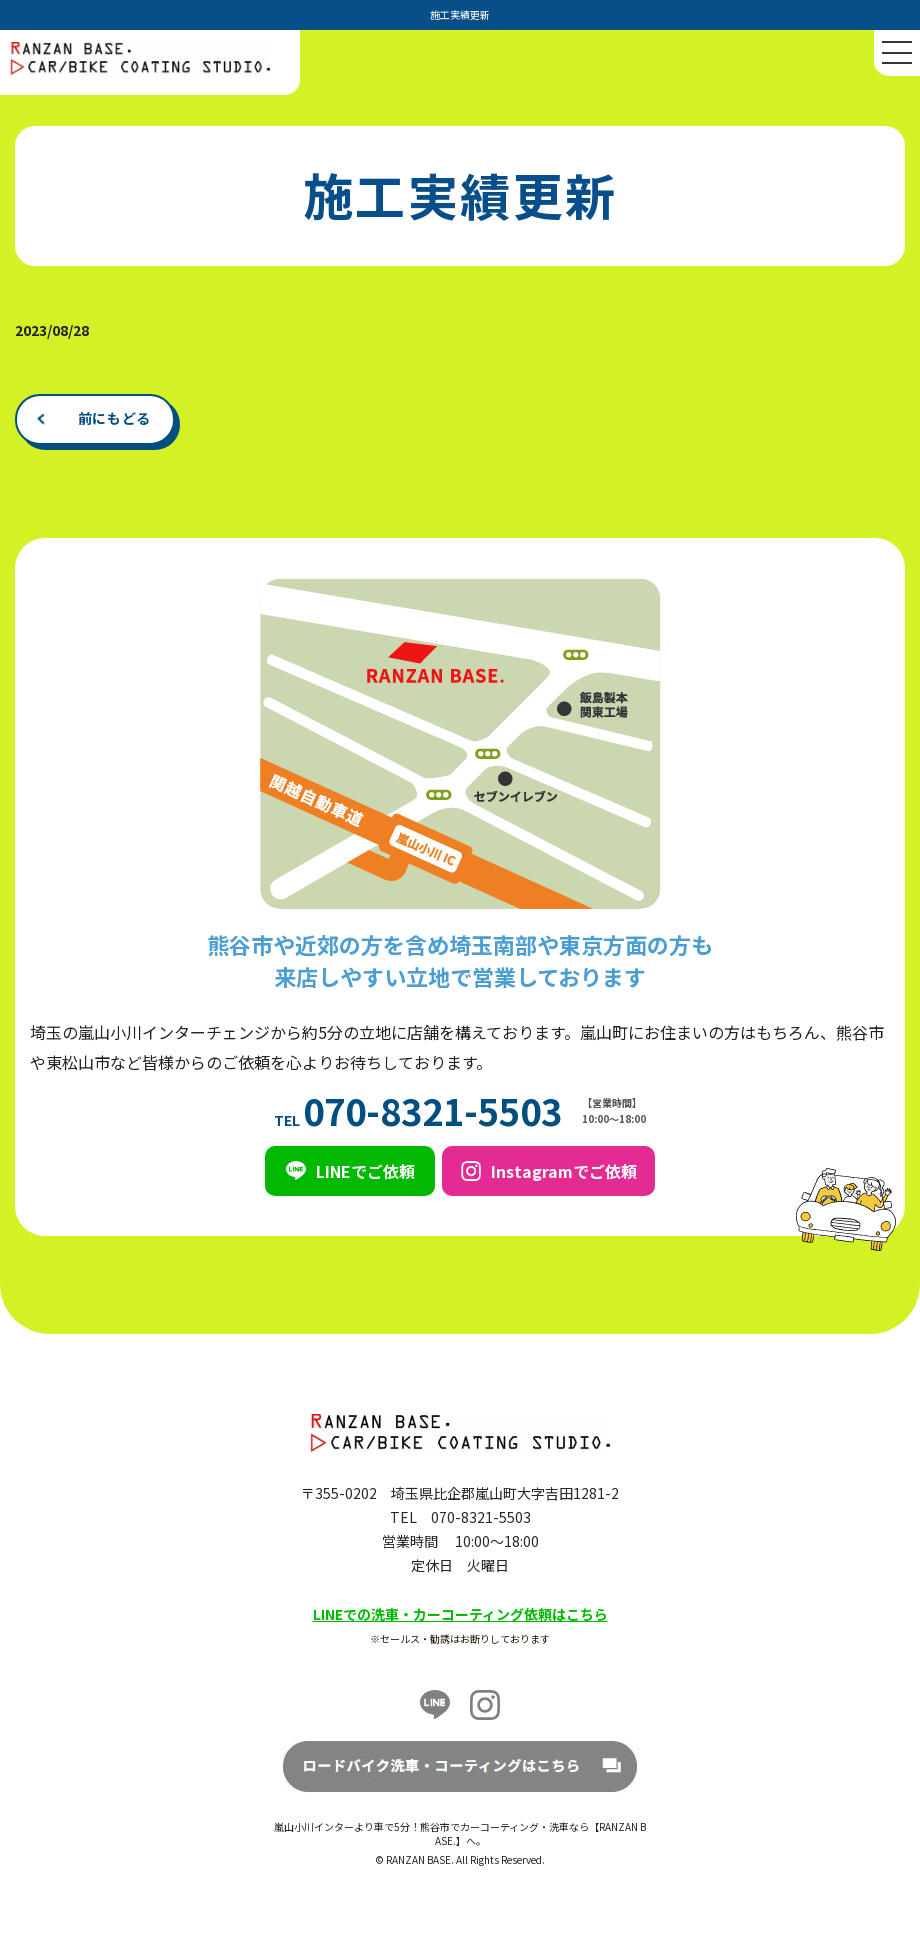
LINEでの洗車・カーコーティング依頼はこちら (460, 1614)
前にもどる (115, 418)
